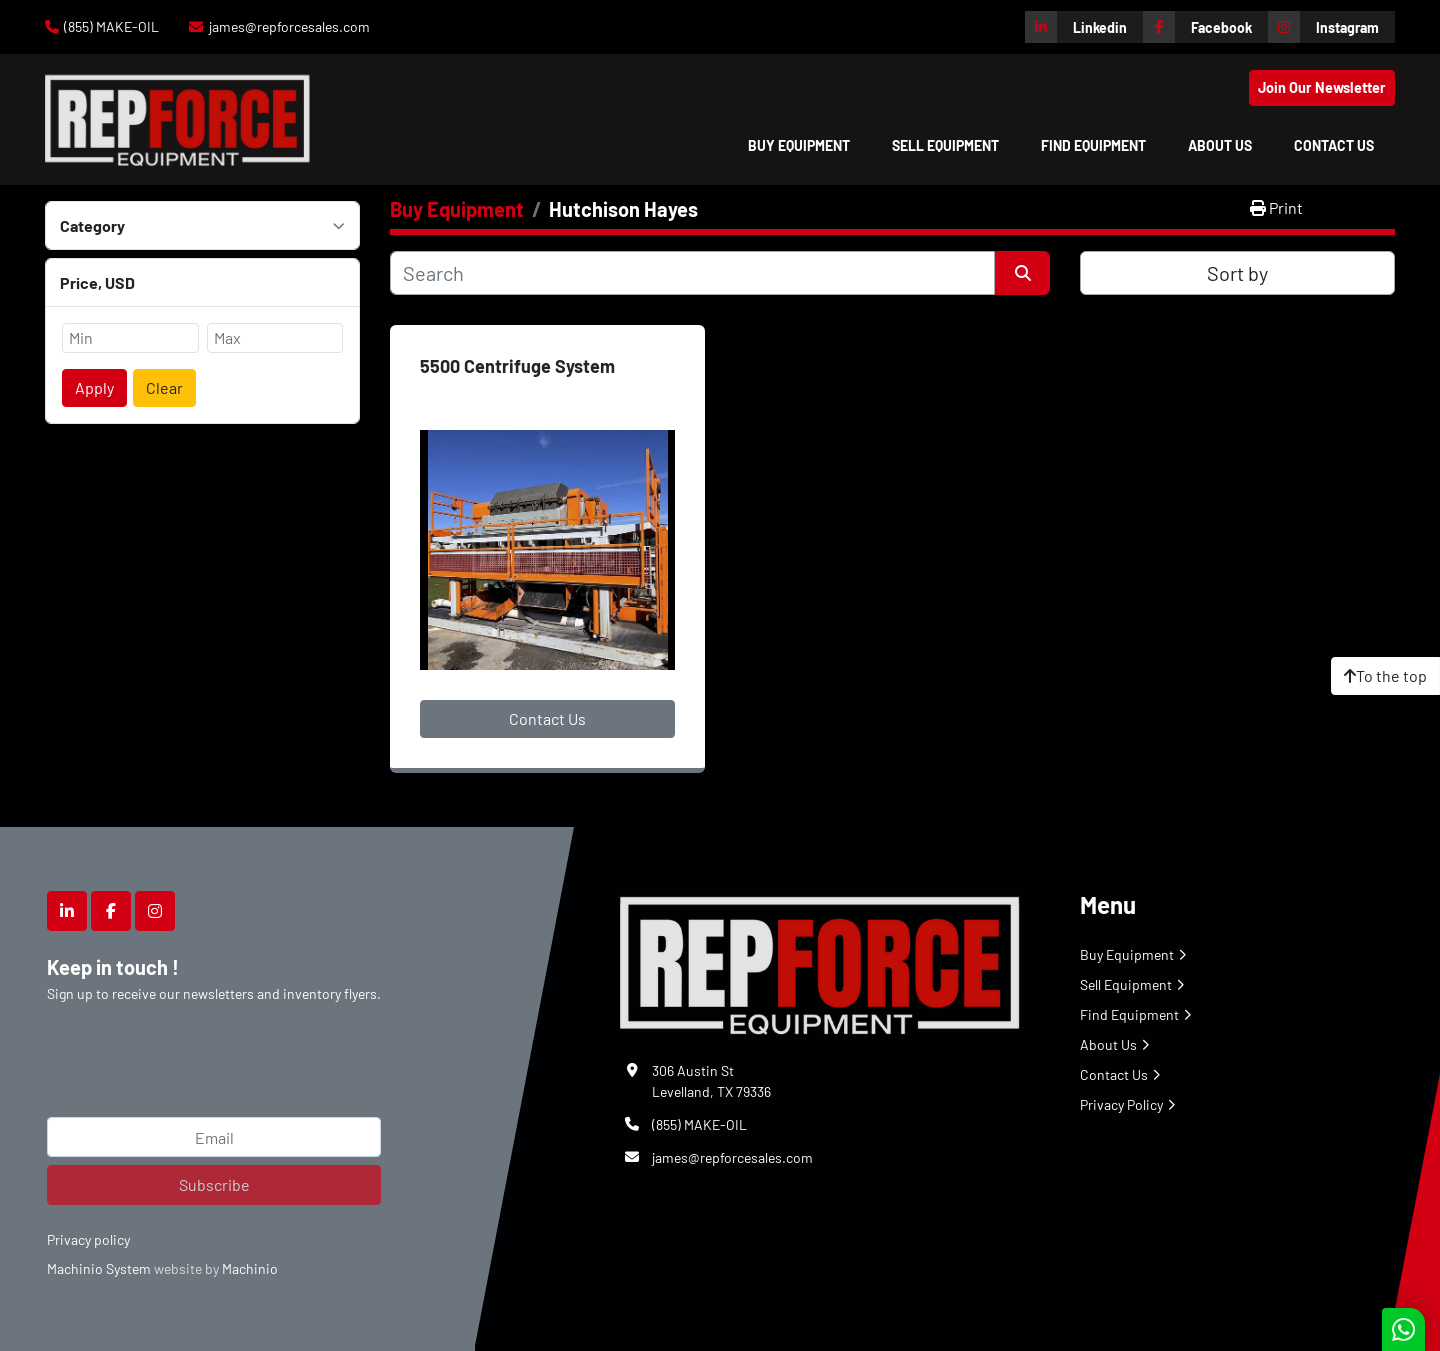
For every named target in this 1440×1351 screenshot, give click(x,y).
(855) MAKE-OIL (111, 26)
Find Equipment (1093, 145)
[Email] (214, 1137)
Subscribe (214, 1184)
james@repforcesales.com (289, 26)
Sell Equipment (945, 145)
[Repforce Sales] (820, 961)
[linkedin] (1084, 27)
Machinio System (99, 1268)
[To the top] (1385, 676)
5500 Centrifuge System (517, 366)
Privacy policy (88, 1239)
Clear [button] (164, 387)
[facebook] (1205, 27)
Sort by (1237, 273)
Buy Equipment (799, 145)
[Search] (692, 273)
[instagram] (1331, 27)
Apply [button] (94, 387)
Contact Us (1334, 145)
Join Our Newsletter (1322, 87)
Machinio (250, 1268)
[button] (799, 145)
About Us (1220, 145)
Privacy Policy (1121, 1104)
